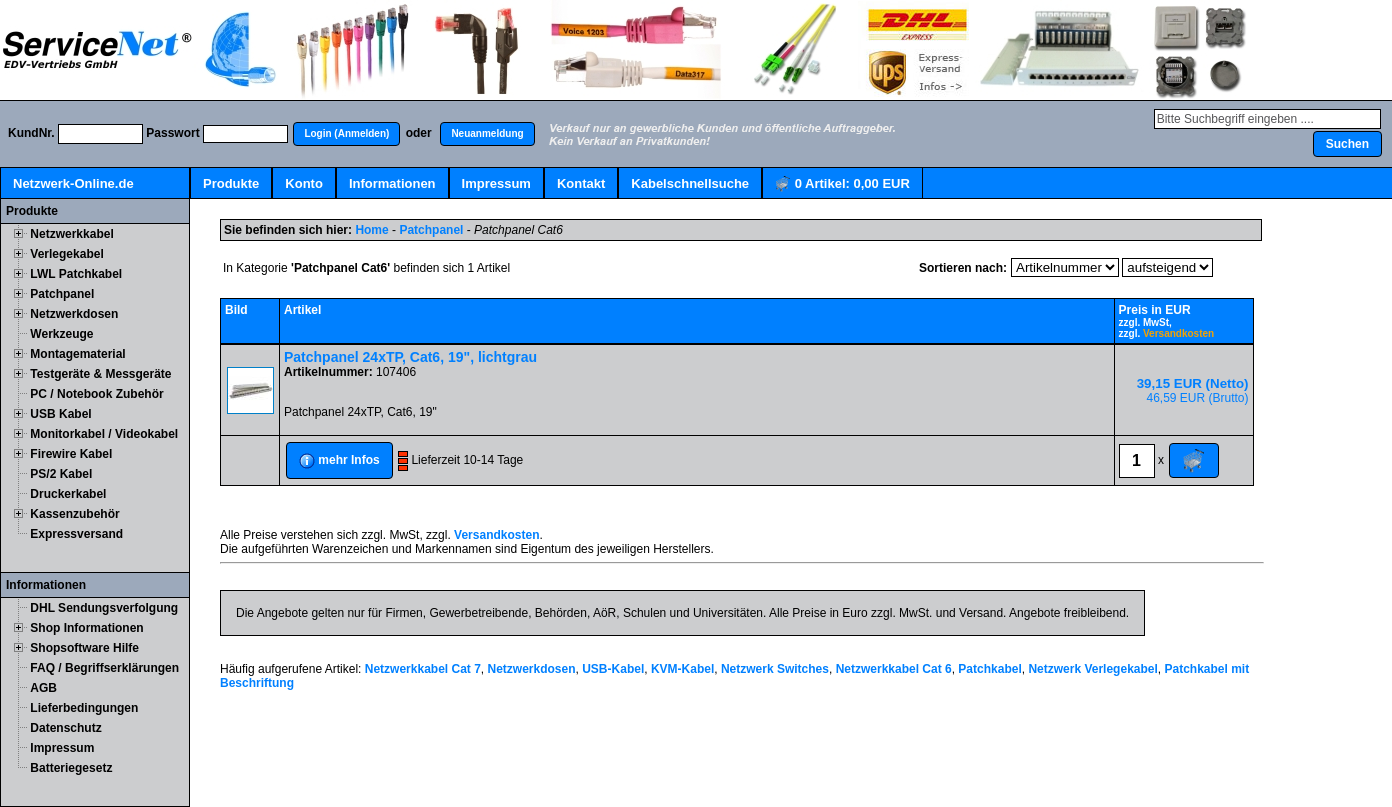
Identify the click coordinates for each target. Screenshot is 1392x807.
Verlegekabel (66, 254)
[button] (346, 134)
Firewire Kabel (71, 454)
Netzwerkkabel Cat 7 (423, 669)
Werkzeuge (61, 334)
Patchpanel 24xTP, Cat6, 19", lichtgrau (410, 357)
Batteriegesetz (71, 768)
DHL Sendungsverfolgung (104, 608)
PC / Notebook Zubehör (96, 394)
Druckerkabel (68, 494)
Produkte (231, 183)
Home (371, 230)
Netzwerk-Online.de (73, 183)
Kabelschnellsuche (690, 183)
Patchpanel (62, 294)
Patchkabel (989, 669)
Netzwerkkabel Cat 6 (894, 669)
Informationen (392, 183)
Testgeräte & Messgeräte (100, 374)
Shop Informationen (86, 628)
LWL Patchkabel (76, 274)
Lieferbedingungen (84, 708)
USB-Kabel (613, 669)
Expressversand (76, 534)
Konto (304, 183)
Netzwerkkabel (71, 234)
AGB (43, 688)
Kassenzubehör (74, 514)
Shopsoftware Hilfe (84, 648)
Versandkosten (1178, 333)
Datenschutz (65, 728)
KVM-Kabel (682, 669)
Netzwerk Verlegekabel (1092, 669)
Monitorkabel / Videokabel (104, 434)
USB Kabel (60, 414)
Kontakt (581, 183)
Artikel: (842, 184)
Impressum (496, 183)
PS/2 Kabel (61, 474)
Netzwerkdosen (74, 314)
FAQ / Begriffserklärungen (104, 668)
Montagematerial (77, 354)
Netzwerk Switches (775, 669)
